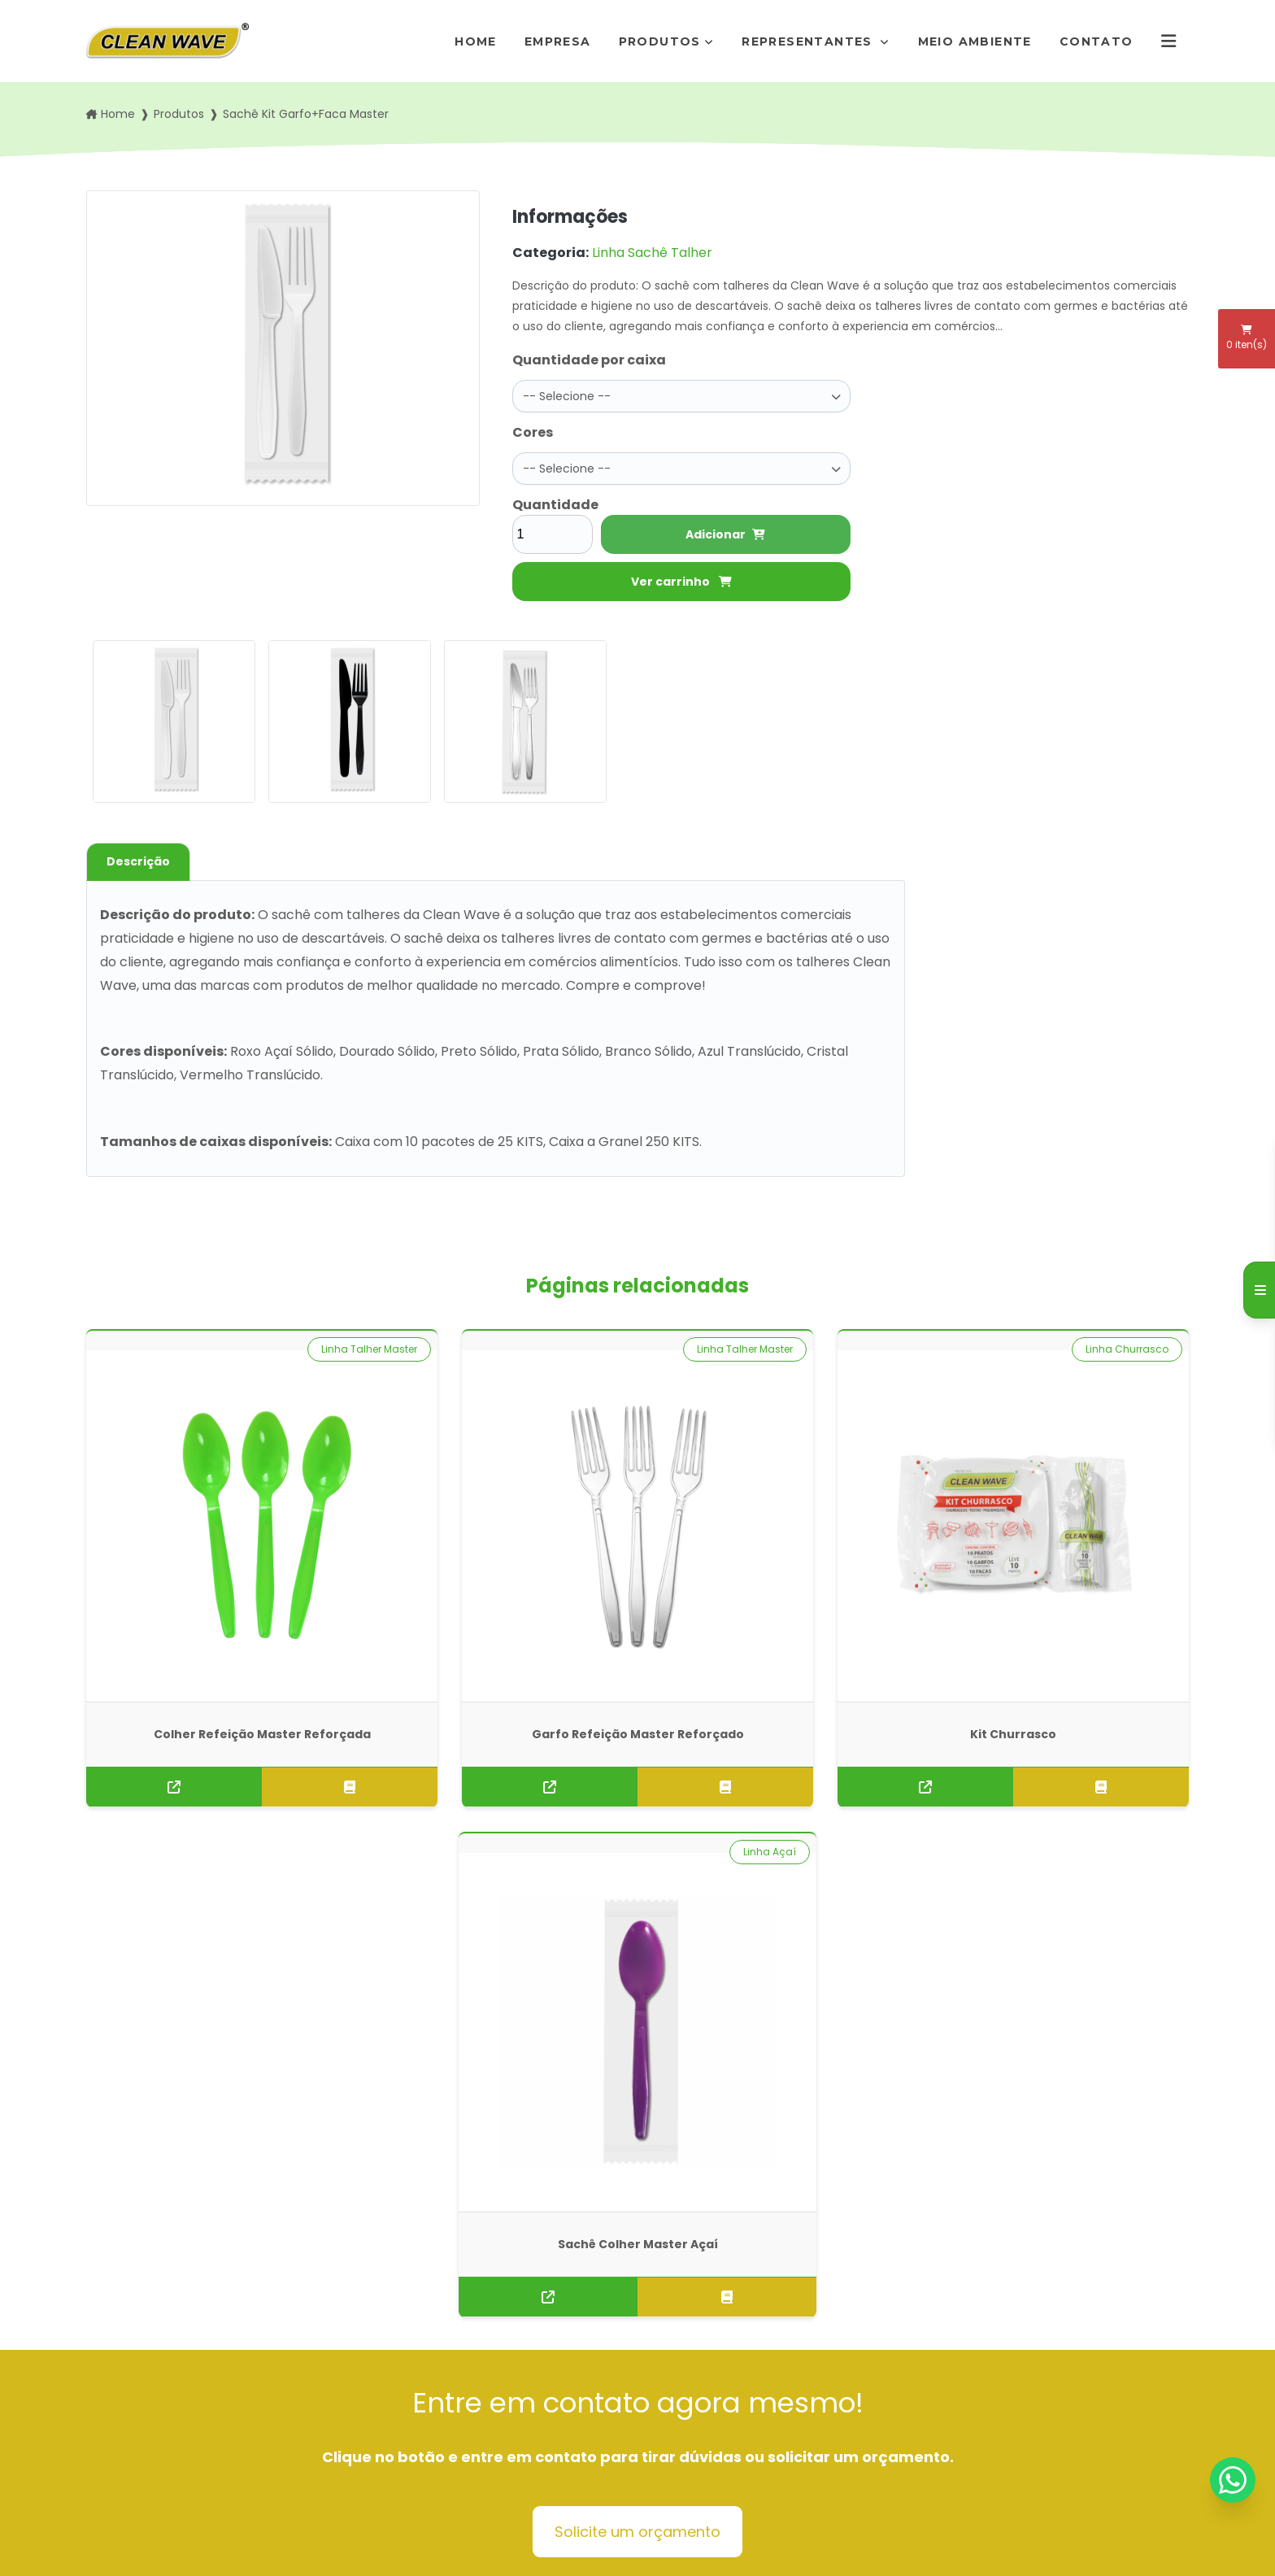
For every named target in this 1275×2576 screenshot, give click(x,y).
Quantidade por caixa (589, 360)
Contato (1097, 41)
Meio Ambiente (975, 41)
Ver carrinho (681, 575)
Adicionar (725, 528)
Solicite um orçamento (637, 1921)
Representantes (809, 41)
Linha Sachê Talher (652, 252)
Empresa (557, 41)
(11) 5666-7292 (703, 2351)
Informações (414, 2443)
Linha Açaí (1142, 1342)
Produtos (660, 41)
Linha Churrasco (845, 1342)
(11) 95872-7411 (702, 2371)
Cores (532, 429)
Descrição (138, 855)
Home (476, 41)
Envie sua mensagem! (734, 2431)
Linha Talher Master (276, 1342)
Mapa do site (414, 2468)
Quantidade (552, 498)
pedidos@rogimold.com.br (736, 2391)
